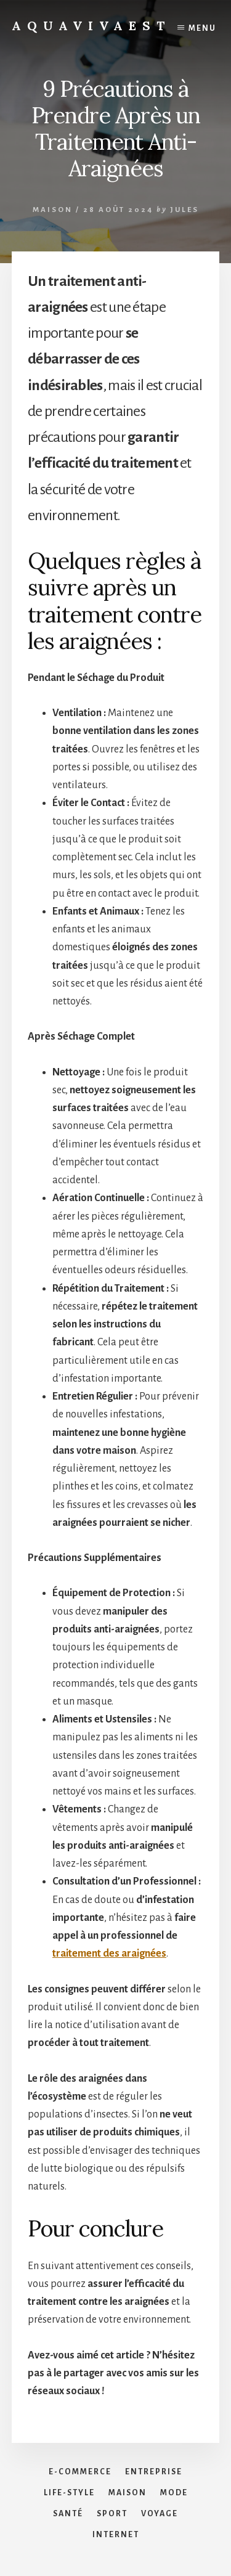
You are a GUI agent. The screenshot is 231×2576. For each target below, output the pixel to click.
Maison (53, 210)
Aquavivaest (91, 25)
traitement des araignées (109, 1953)
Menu (202, 28)
